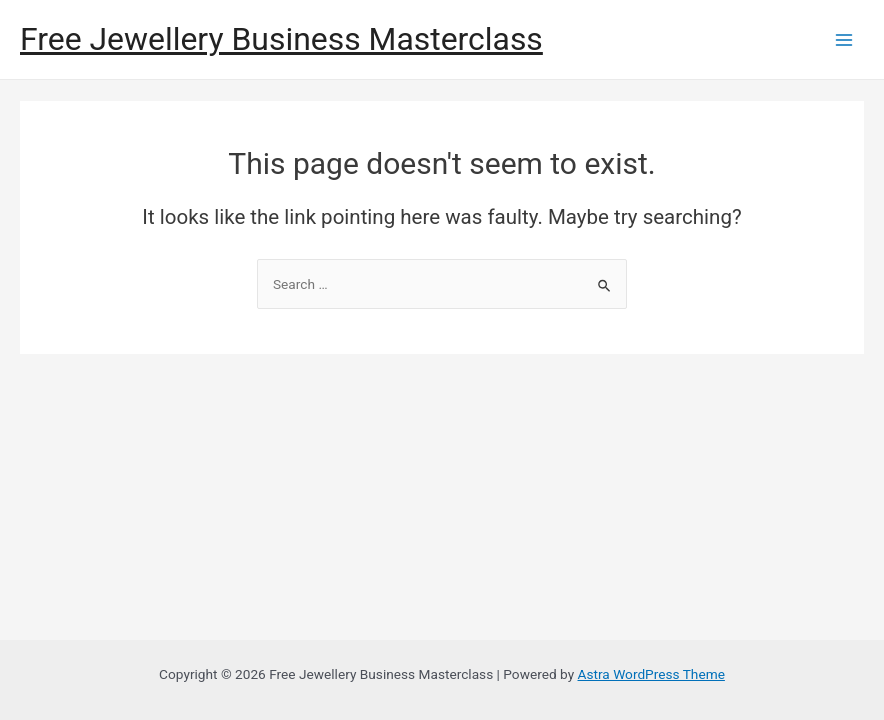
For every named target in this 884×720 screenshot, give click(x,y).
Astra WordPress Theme (651, 674)
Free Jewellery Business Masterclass (281, 39)
